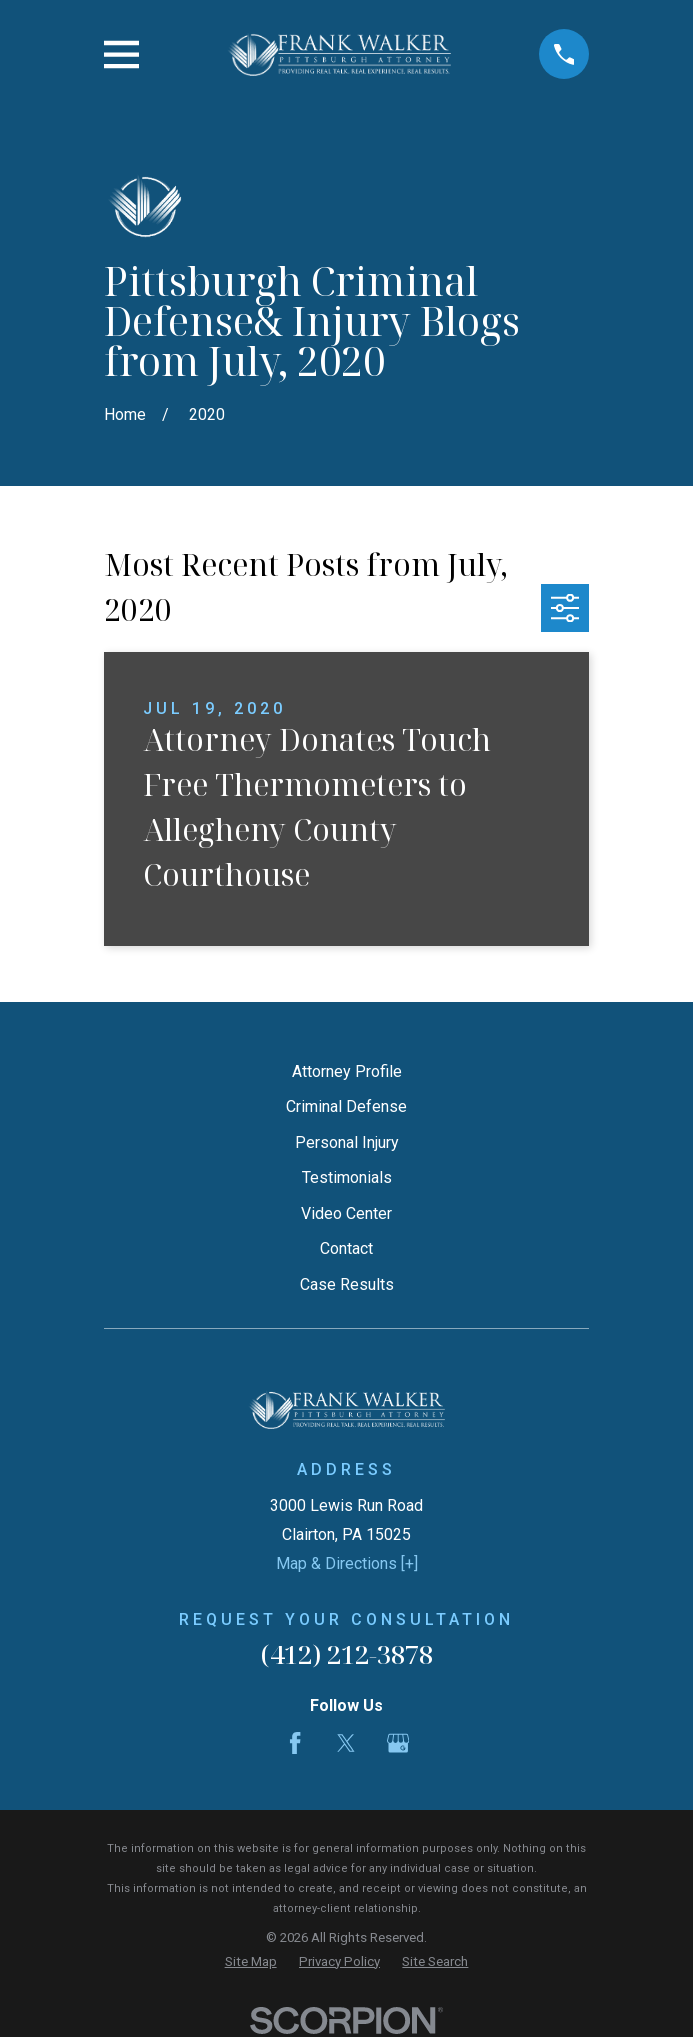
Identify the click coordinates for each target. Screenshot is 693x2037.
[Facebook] (295, 1743)
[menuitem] (251, 1962)
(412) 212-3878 (347, 1654)
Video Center (346, 1213)
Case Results (347, 1284)
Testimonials (347, 1177)
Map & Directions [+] (347, 1563)
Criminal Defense (346, 1106)
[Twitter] (346, 1743)
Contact (346, 1248)
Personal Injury (347, 1142)
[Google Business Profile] (398, 1743)
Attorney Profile (347, 1071)
